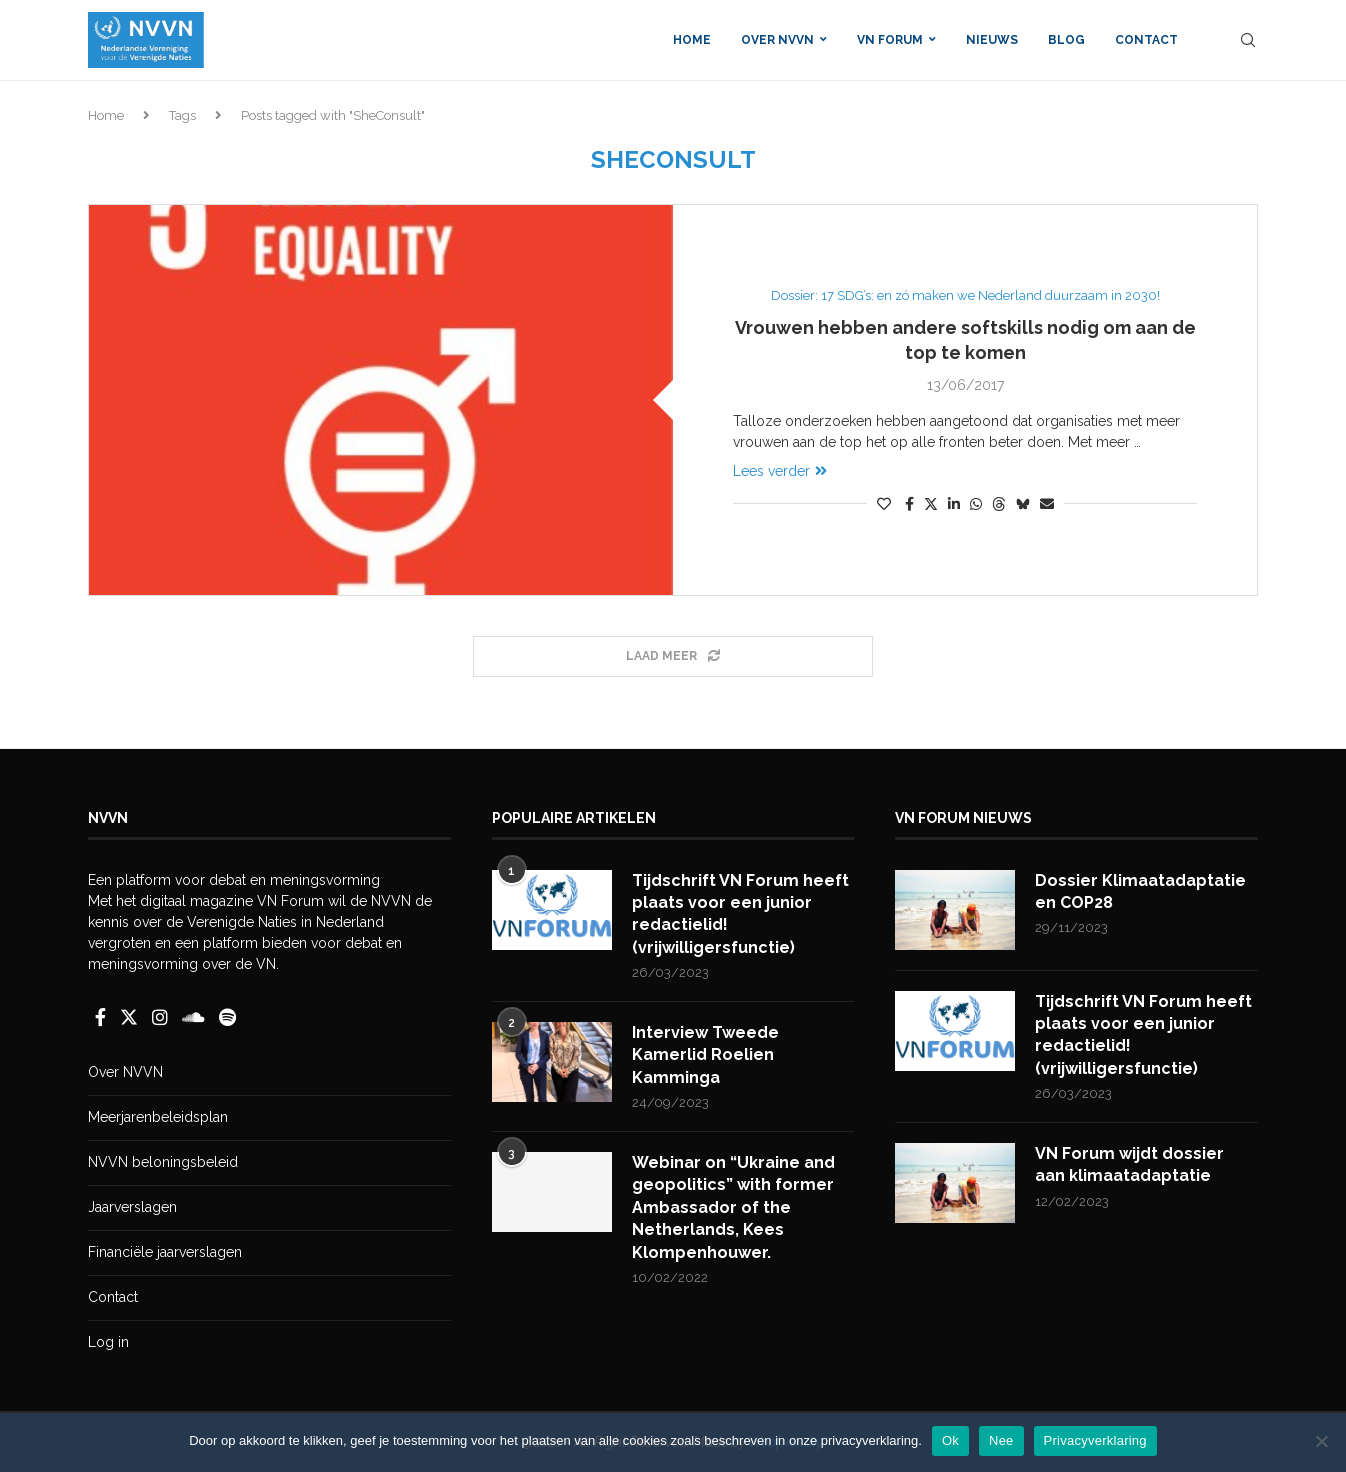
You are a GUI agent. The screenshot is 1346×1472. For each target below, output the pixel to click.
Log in (108, 1342)
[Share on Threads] (999, 503)
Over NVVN (777, 40)
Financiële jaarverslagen (165, 1252)
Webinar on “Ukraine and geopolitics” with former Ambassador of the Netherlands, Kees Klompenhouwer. (733, 1207)
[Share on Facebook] (909, 504)
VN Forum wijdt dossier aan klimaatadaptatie (1129, 1164)
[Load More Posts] (673, 656)
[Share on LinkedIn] (954, 504)
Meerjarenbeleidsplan (158, 1117)
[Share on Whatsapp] (976, 504)
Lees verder (780, 471)
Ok (950, 1440)
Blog (1066, 40)
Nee (1001, 1440)
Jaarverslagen (132, 1207)
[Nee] (1321, 1441)
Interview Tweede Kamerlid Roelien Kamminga (705, 1055)
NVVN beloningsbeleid (163, 1162)
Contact (1146, 40)
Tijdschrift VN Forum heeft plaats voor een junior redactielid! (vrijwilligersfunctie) (740, 914)
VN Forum (890, 40)
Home (692, 40)
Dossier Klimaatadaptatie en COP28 (1140, 891)
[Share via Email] (1047, 504)
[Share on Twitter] (931, 503)
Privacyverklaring (1095, 1440)
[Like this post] (884, 504)
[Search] (1248, 40)
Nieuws (992, 40)
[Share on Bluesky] (1023, 503)
